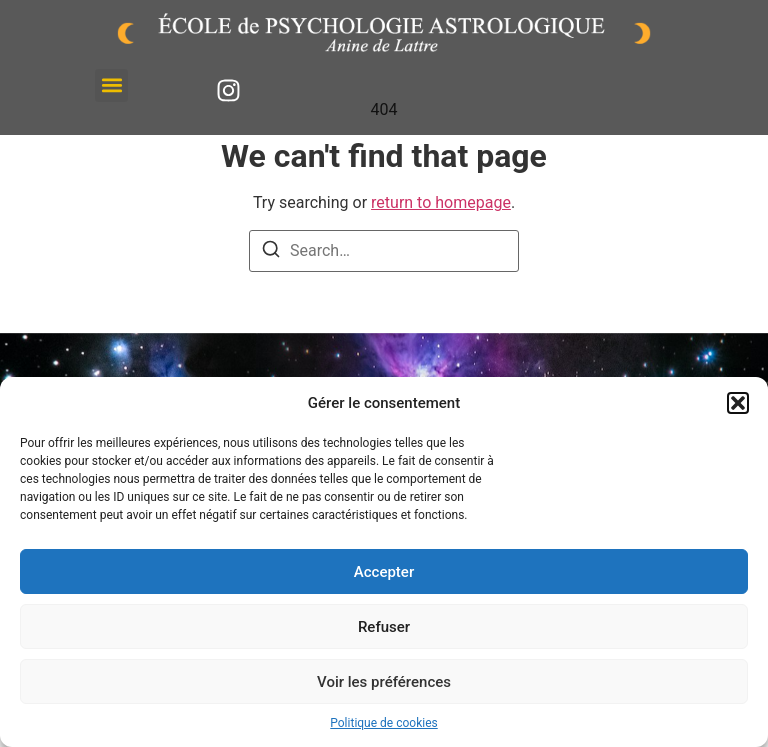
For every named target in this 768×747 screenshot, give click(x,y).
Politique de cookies (383, 723)
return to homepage (441, 202)
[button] (738, 403)
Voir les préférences (384, 682)
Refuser (384, 627)
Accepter (384, 572)
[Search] (271, 252)
